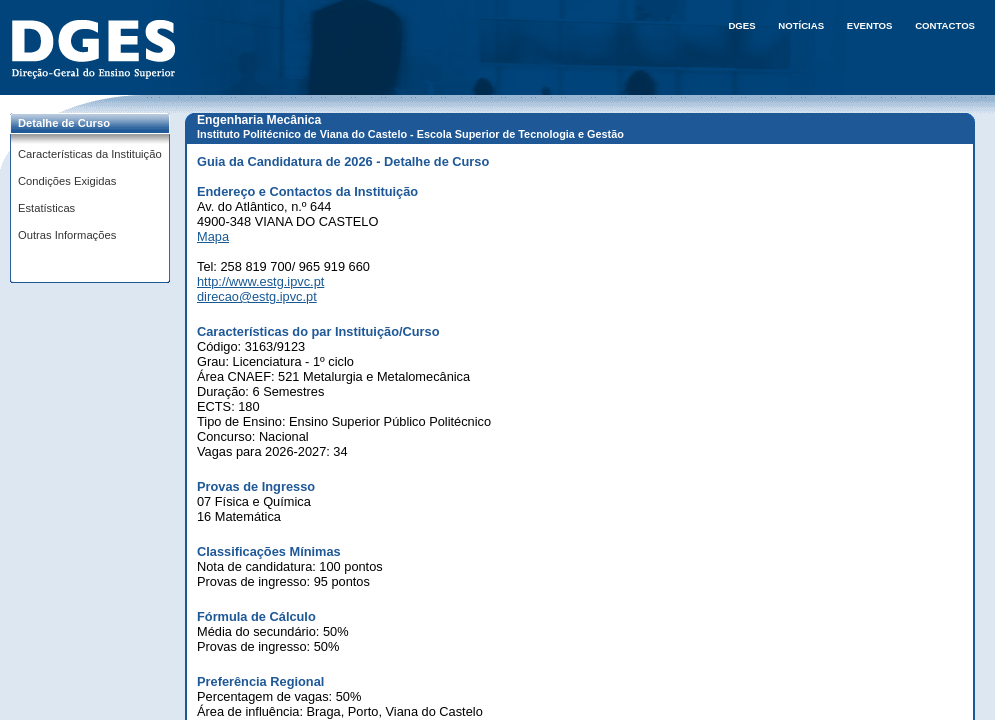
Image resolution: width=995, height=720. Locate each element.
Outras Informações (67, 235)
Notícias (801, 25)
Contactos (945, 25)
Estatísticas (46, 208)
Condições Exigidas (67, 181)
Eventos (870, 25)
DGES (741, 25)
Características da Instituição (90, 154)
